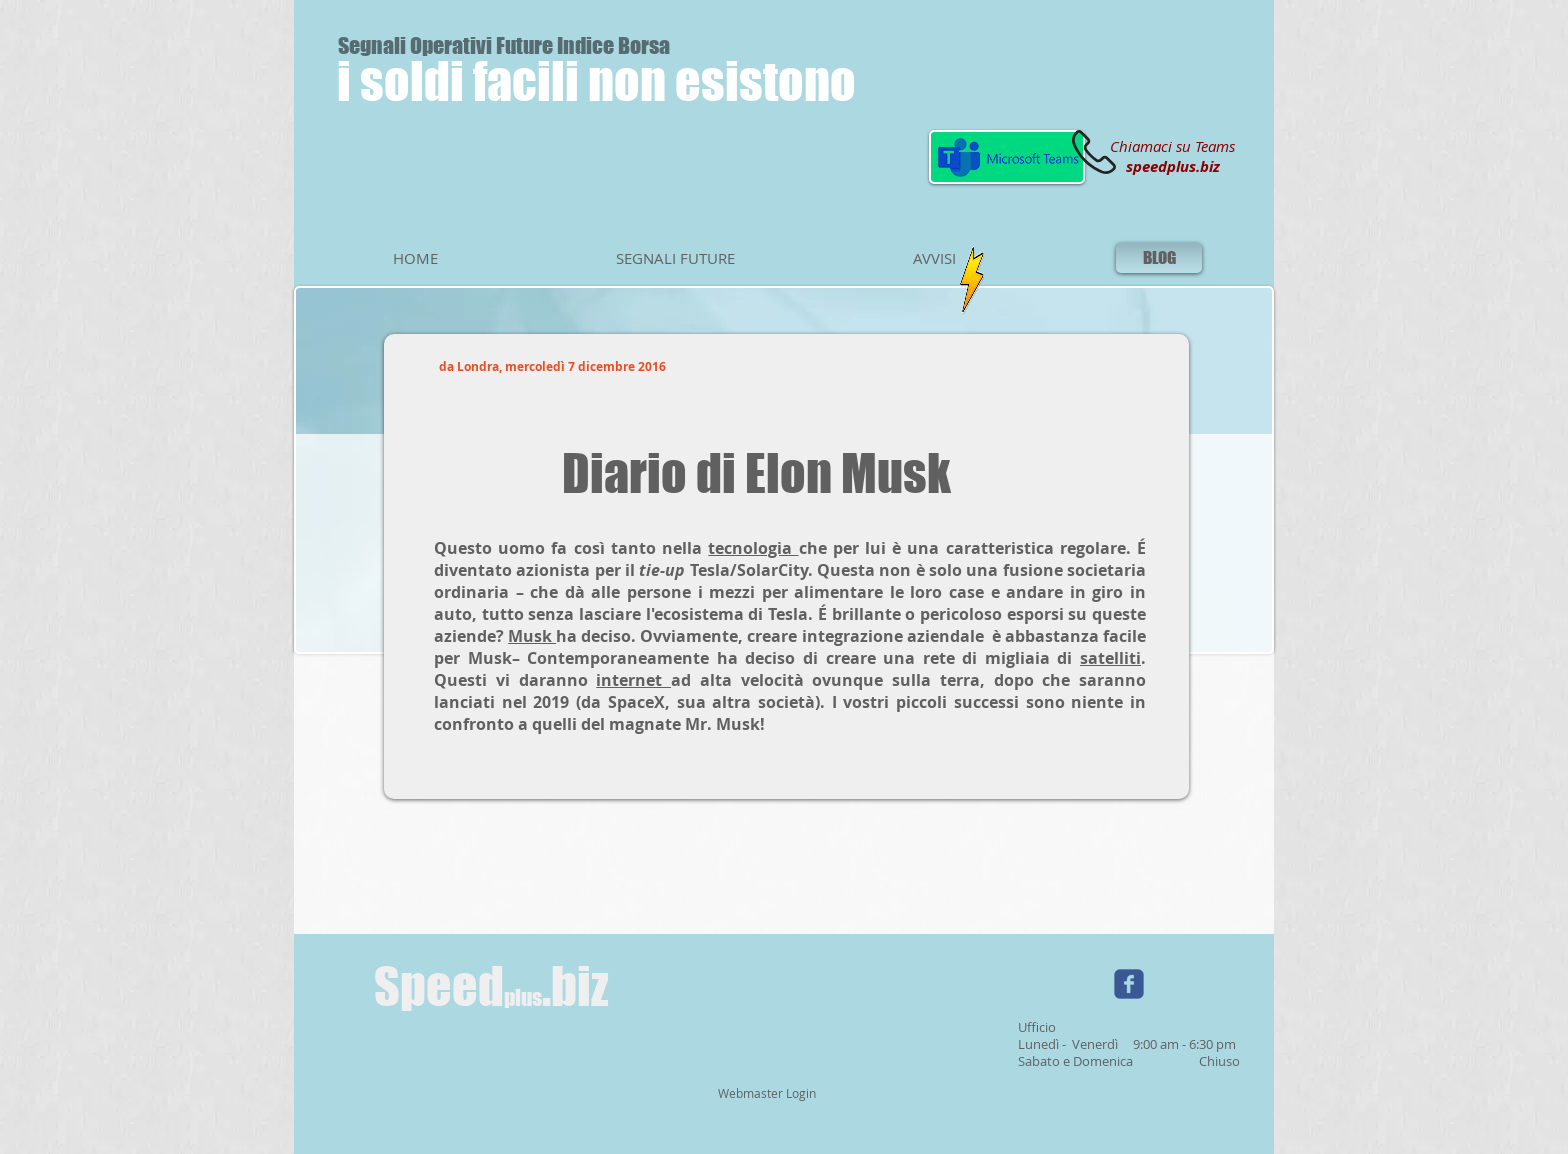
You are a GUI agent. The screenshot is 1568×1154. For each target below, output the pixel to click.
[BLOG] (1159, 258)
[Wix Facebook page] (1129, 984)
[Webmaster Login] (766, 1094)
